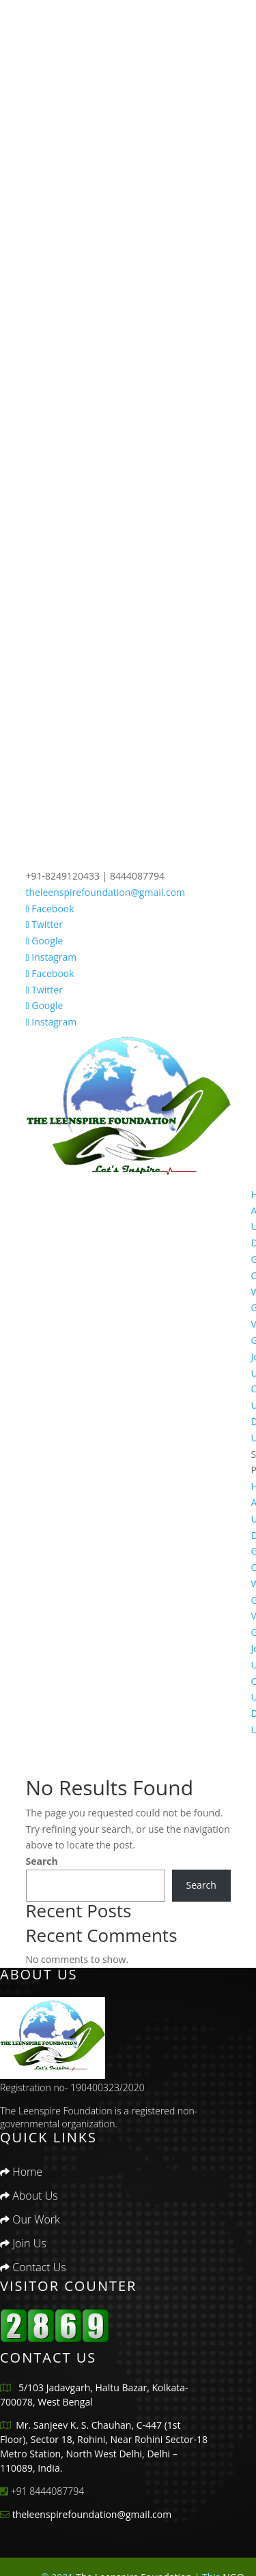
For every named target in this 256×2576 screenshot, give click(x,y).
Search (42, 1861)
